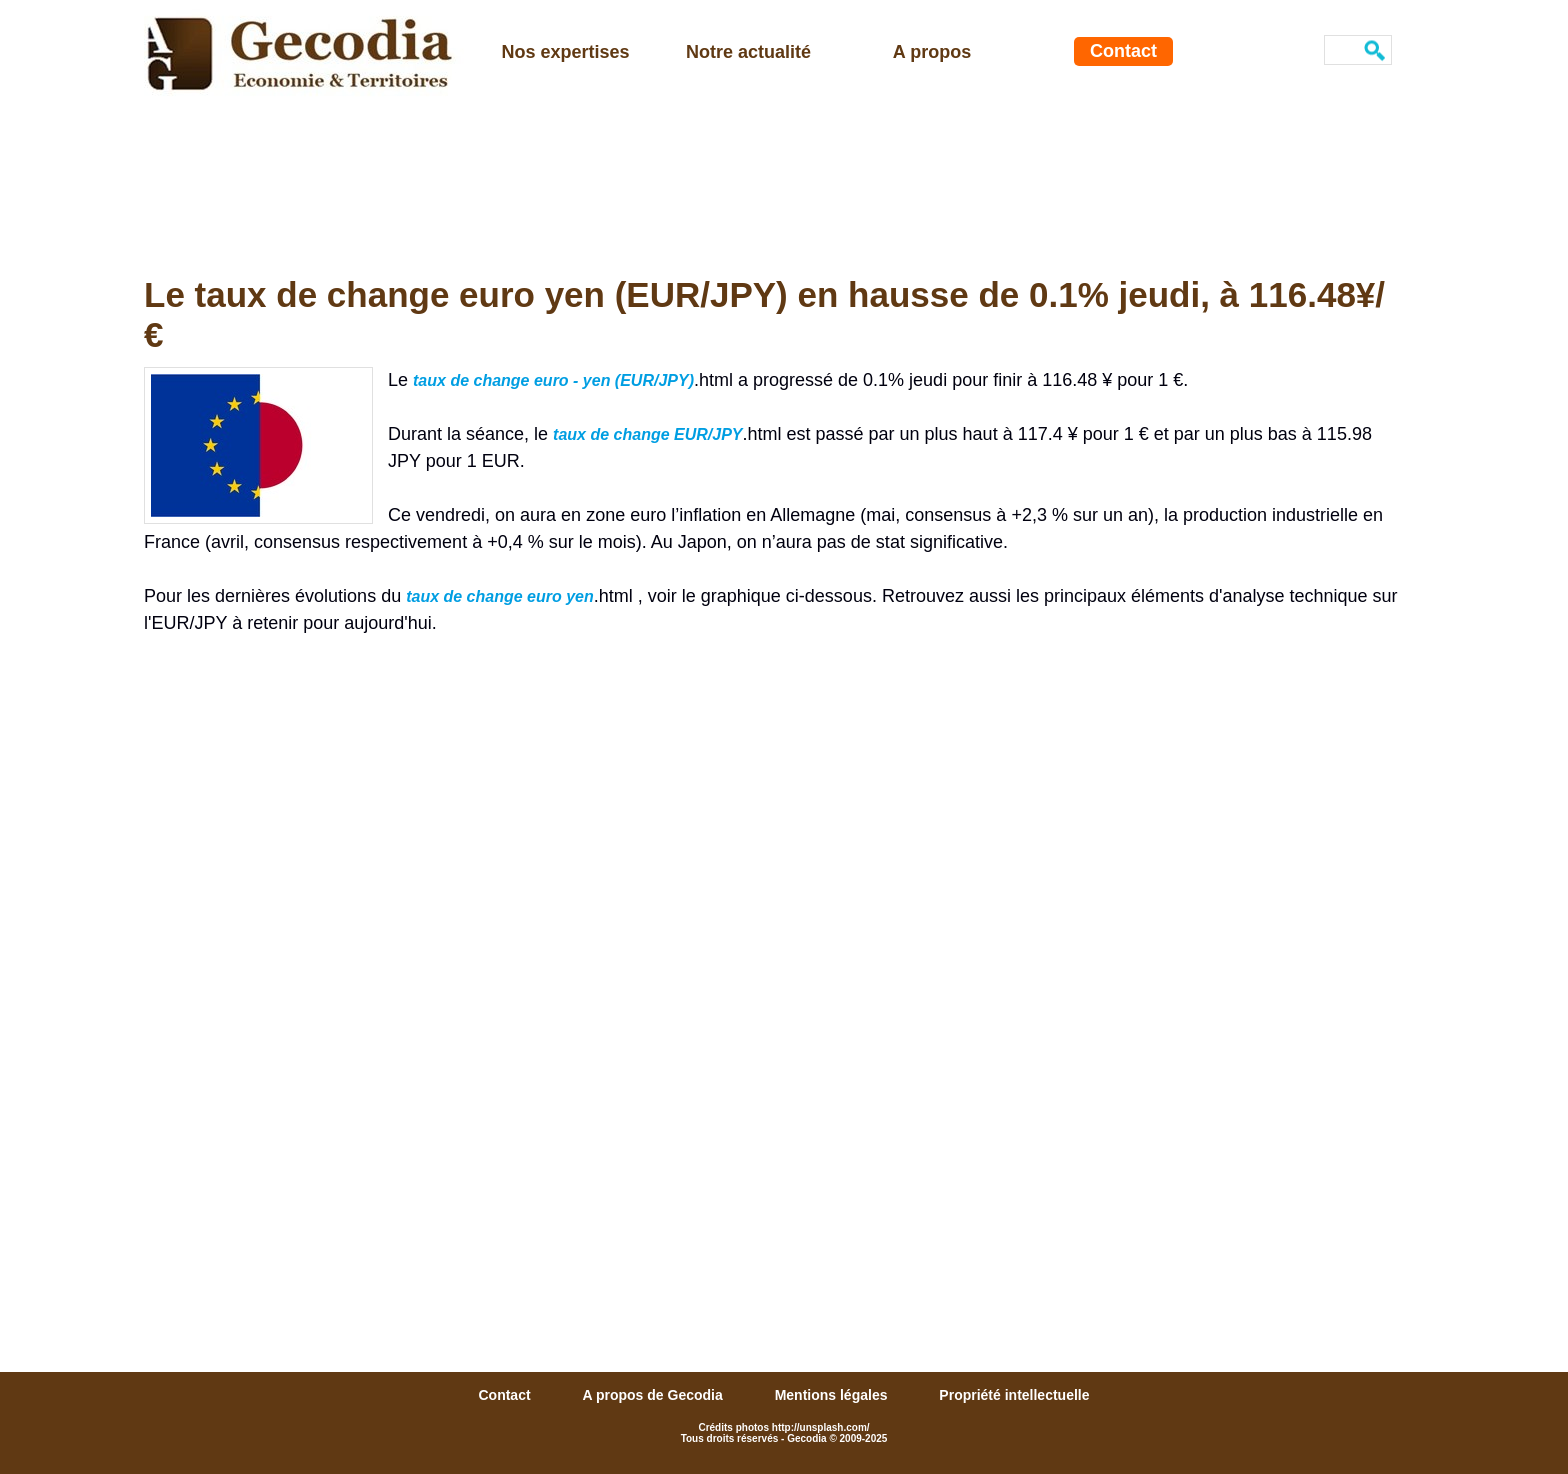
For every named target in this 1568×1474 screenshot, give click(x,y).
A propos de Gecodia (654, 1395)
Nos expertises (565, 52)
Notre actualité (748, 52)
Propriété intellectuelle (1014, 1395)
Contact (1123, 51)
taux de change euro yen (500, 596)
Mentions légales (833, 1395)
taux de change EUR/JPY (647, 434)
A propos (932, 52)
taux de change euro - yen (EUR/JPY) (553, 380)
